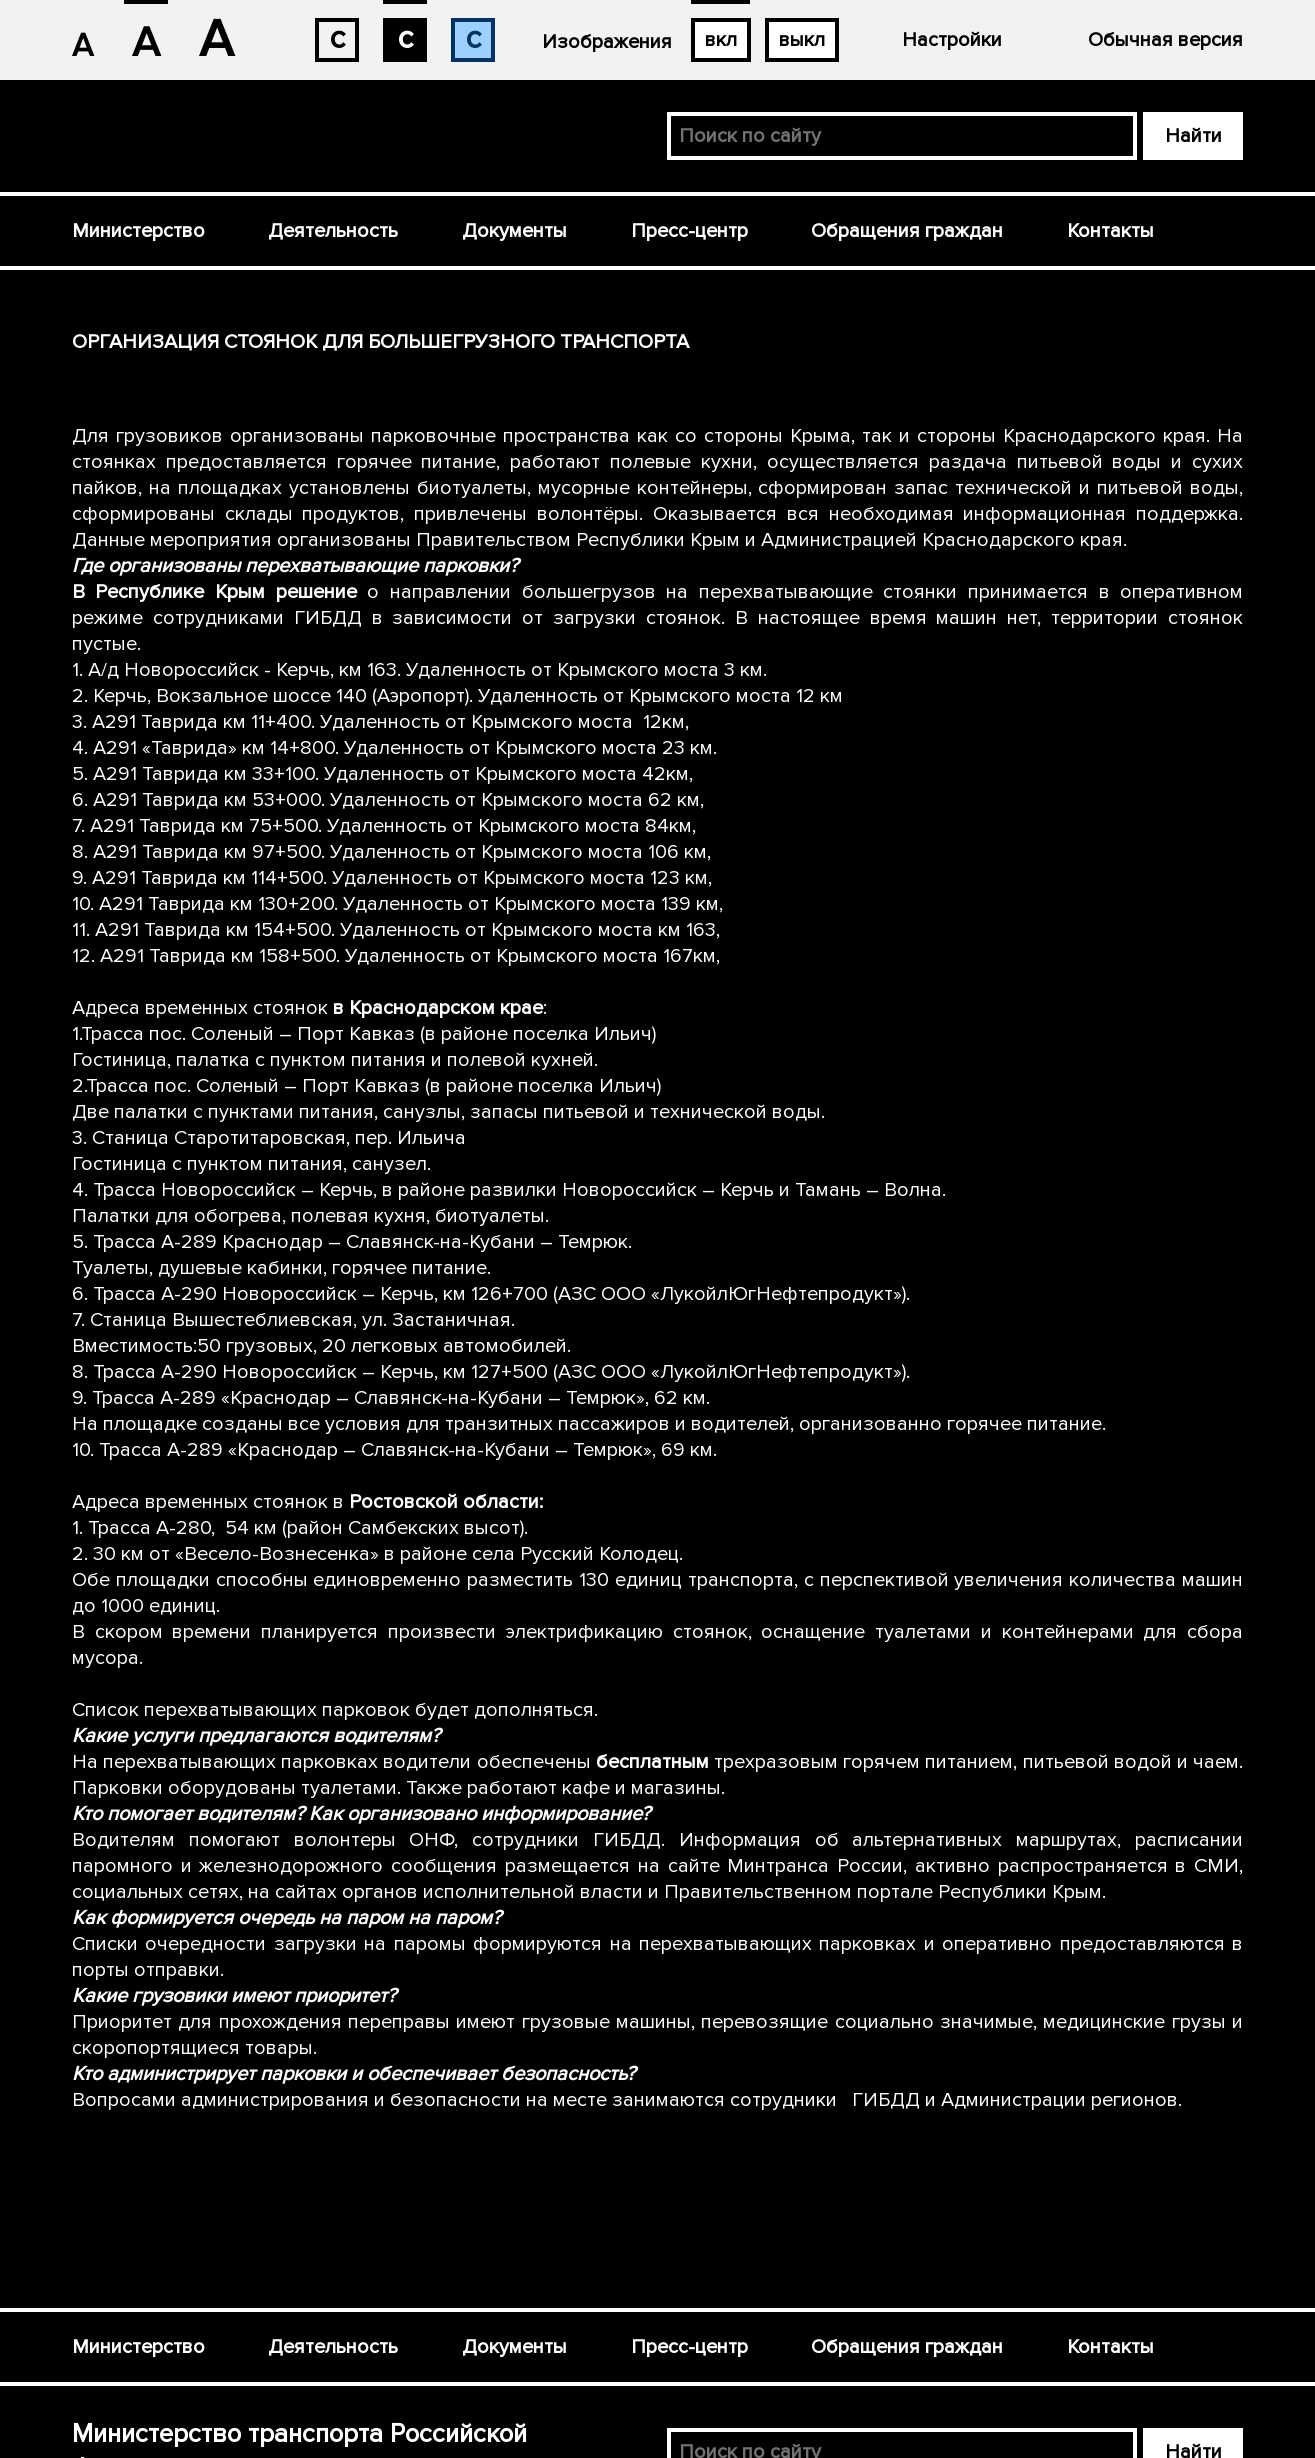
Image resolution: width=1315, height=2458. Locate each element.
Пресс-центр (689, 231)
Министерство (138, 231)
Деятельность (333, 231)
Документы (514, 231)
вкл (721, 40)
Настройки (952, 40)
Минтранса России (815, 1866)
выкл (802, 40)
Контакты (1110, 231)
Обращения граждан (907, 231)
